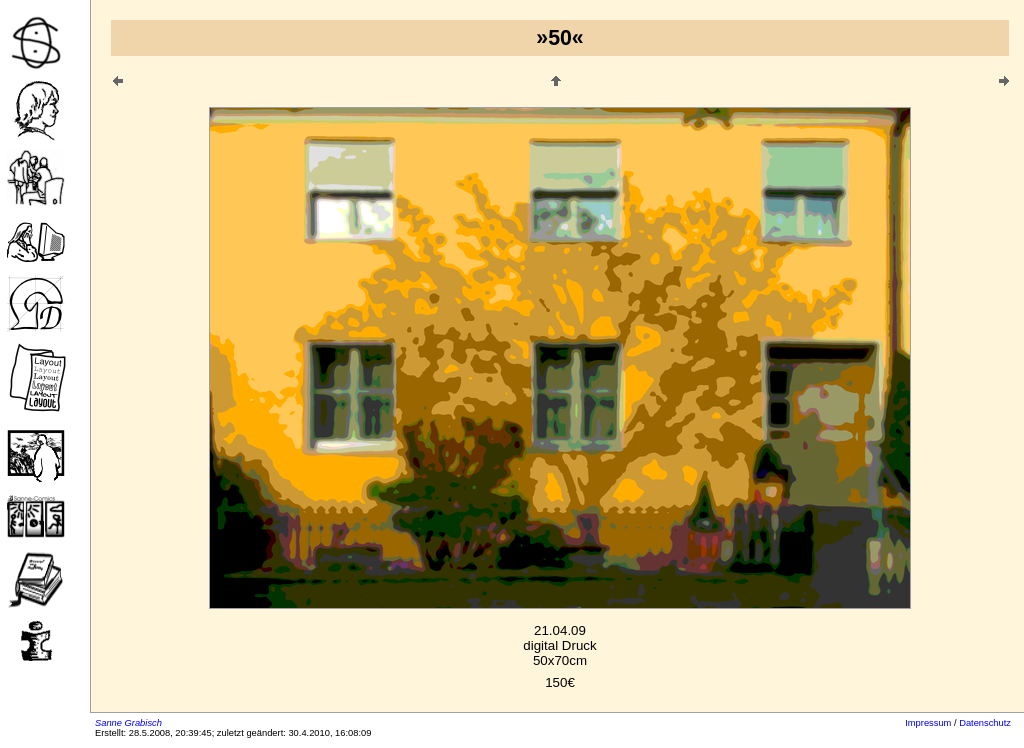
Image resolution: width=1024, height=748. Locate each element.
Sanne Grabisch (128, 723)
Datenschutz (985, 723)
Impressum (928, 723)
